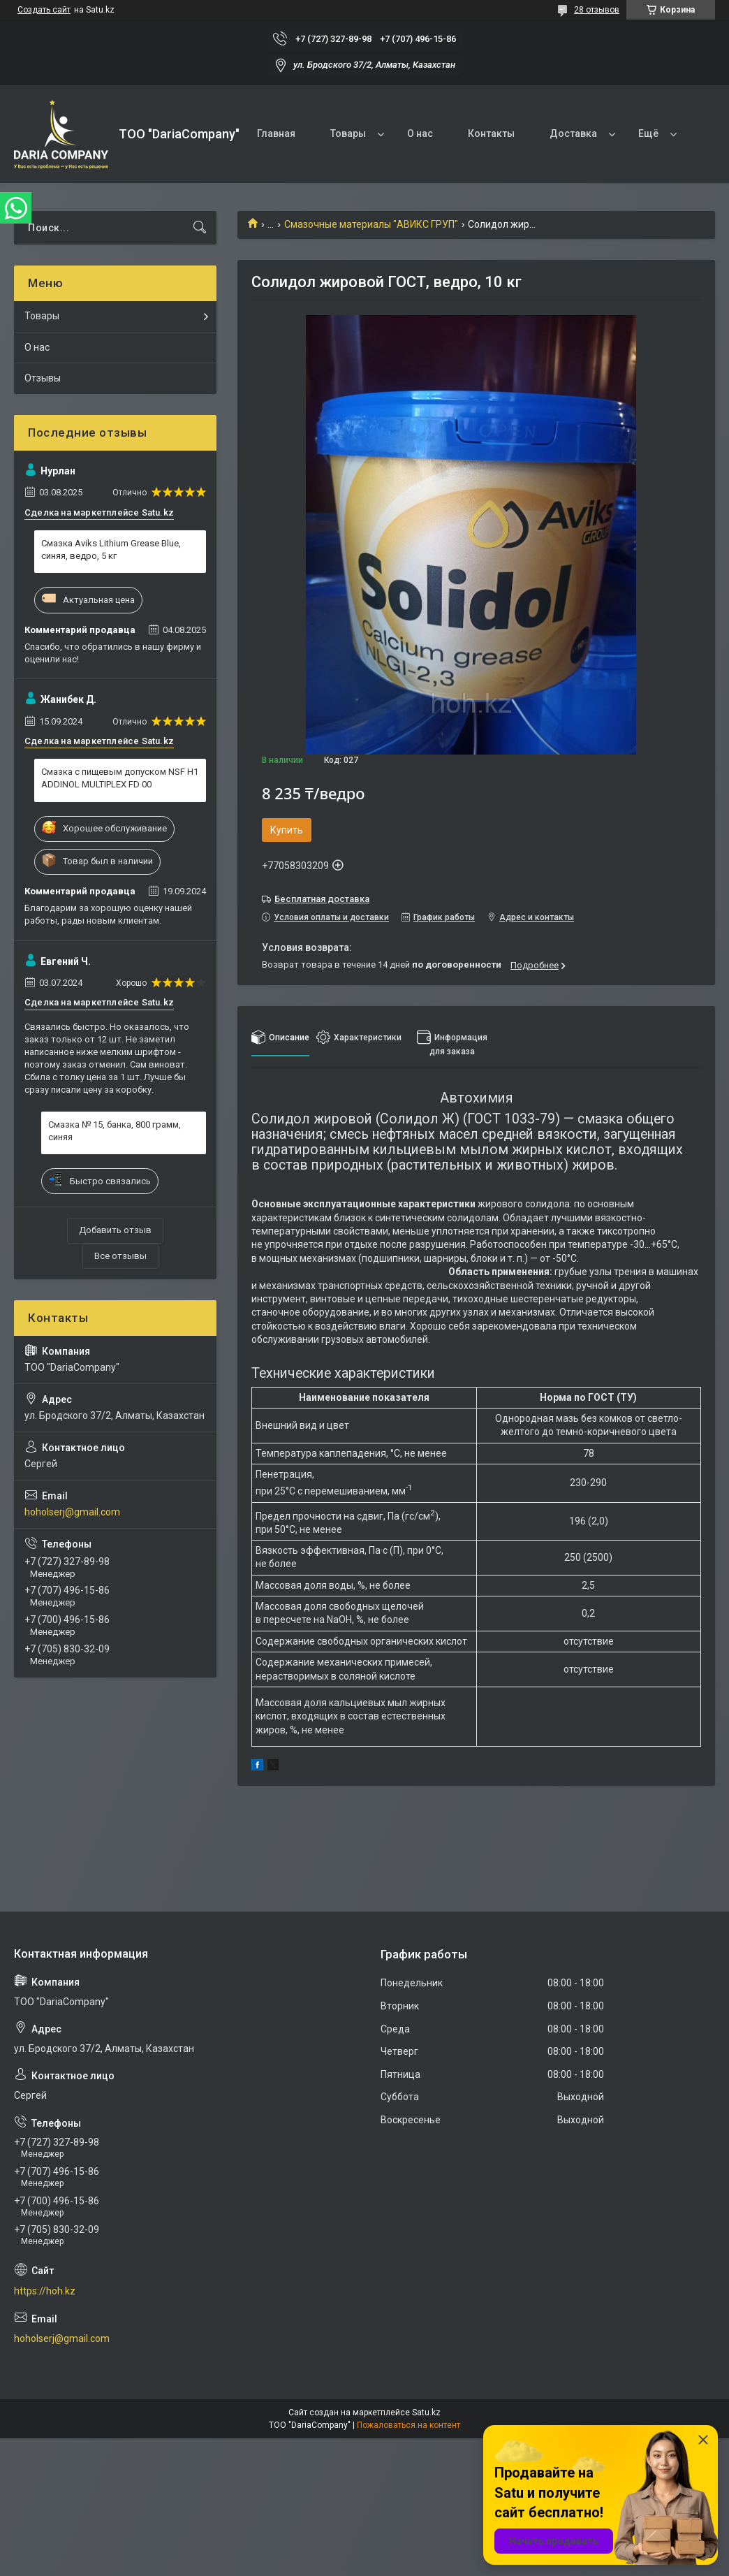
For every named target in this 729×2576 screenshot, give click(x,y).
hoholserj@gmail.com (72, 1512)
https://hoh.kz (44, 2291)
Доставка (573, 133)
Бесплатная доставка (321, 899)
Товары (348, 133)
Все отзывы (120, 1256)
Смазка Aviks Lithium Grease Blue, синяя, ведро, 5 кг (111, 549)
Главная (276, 133)
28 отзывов (596, 10)
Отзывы (42, 378)
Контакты (491, 133)
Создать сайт (44, 10)
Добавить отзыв (115, 1230)
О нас (420, 133)
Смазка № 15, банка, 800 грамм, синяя (114, 1130)
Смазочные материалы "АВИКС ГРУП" (371, 224)
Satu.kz (426, 2412)
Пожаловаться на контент (408, 2425)
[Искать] (199, 228)
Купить (286, 830)
